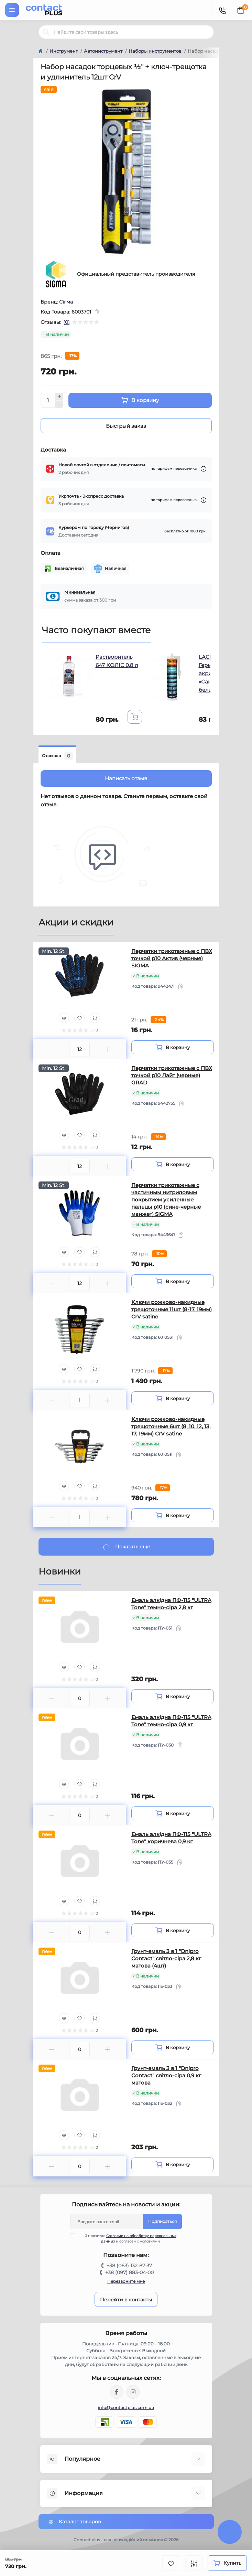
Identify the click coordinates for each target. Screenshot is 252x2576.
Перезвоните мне (126, 2281)
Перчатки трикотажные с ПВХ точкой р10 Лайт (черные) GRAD (171, 1075)
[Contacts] (222, 10)
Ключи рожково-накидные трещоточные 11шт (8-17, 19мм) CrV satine (171, 1309)
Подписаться (162, 2221)
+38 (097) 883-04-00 (129, 2272)
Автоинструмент (103, 51)
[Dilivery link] (203, 469)
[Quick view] (64, 1018)
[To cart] (135, 717)
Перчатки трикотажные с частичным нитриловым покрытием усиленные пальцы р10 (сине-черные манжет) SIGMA (166, 1199)
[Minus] (59, 404)
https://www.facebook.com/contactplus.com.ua (116, 2392)
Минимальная (79, 592)
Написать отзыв (126, 778)
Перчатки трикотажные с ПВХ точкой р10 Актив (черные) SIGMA (171, 958)
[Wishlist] (79, 1018)
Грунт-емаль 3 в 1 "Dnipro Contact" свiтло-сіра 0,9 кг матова (166, 2075)
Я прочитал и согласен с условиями (127, 2238)
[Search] (46, 32)
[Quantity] (48, 400)
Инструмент (64, 51)
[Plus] (59, 396)
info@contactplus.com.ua (126, 2407)
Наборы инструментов (155, 51)
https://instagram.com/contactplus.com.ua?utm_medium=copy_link (133, 2392)
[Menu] (12, 10)
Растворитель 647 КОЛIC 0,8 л (117, 661)
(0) (66, 322)
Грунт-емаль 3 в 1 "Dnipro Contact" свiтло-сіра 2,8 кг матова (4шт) (166, 1958)
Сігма (66, 302)
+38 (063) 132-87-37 (129, 2265)
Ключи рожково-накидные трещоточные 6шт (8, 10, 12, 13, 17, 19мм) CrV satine (170, 1426)
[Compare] (95, 1018)
